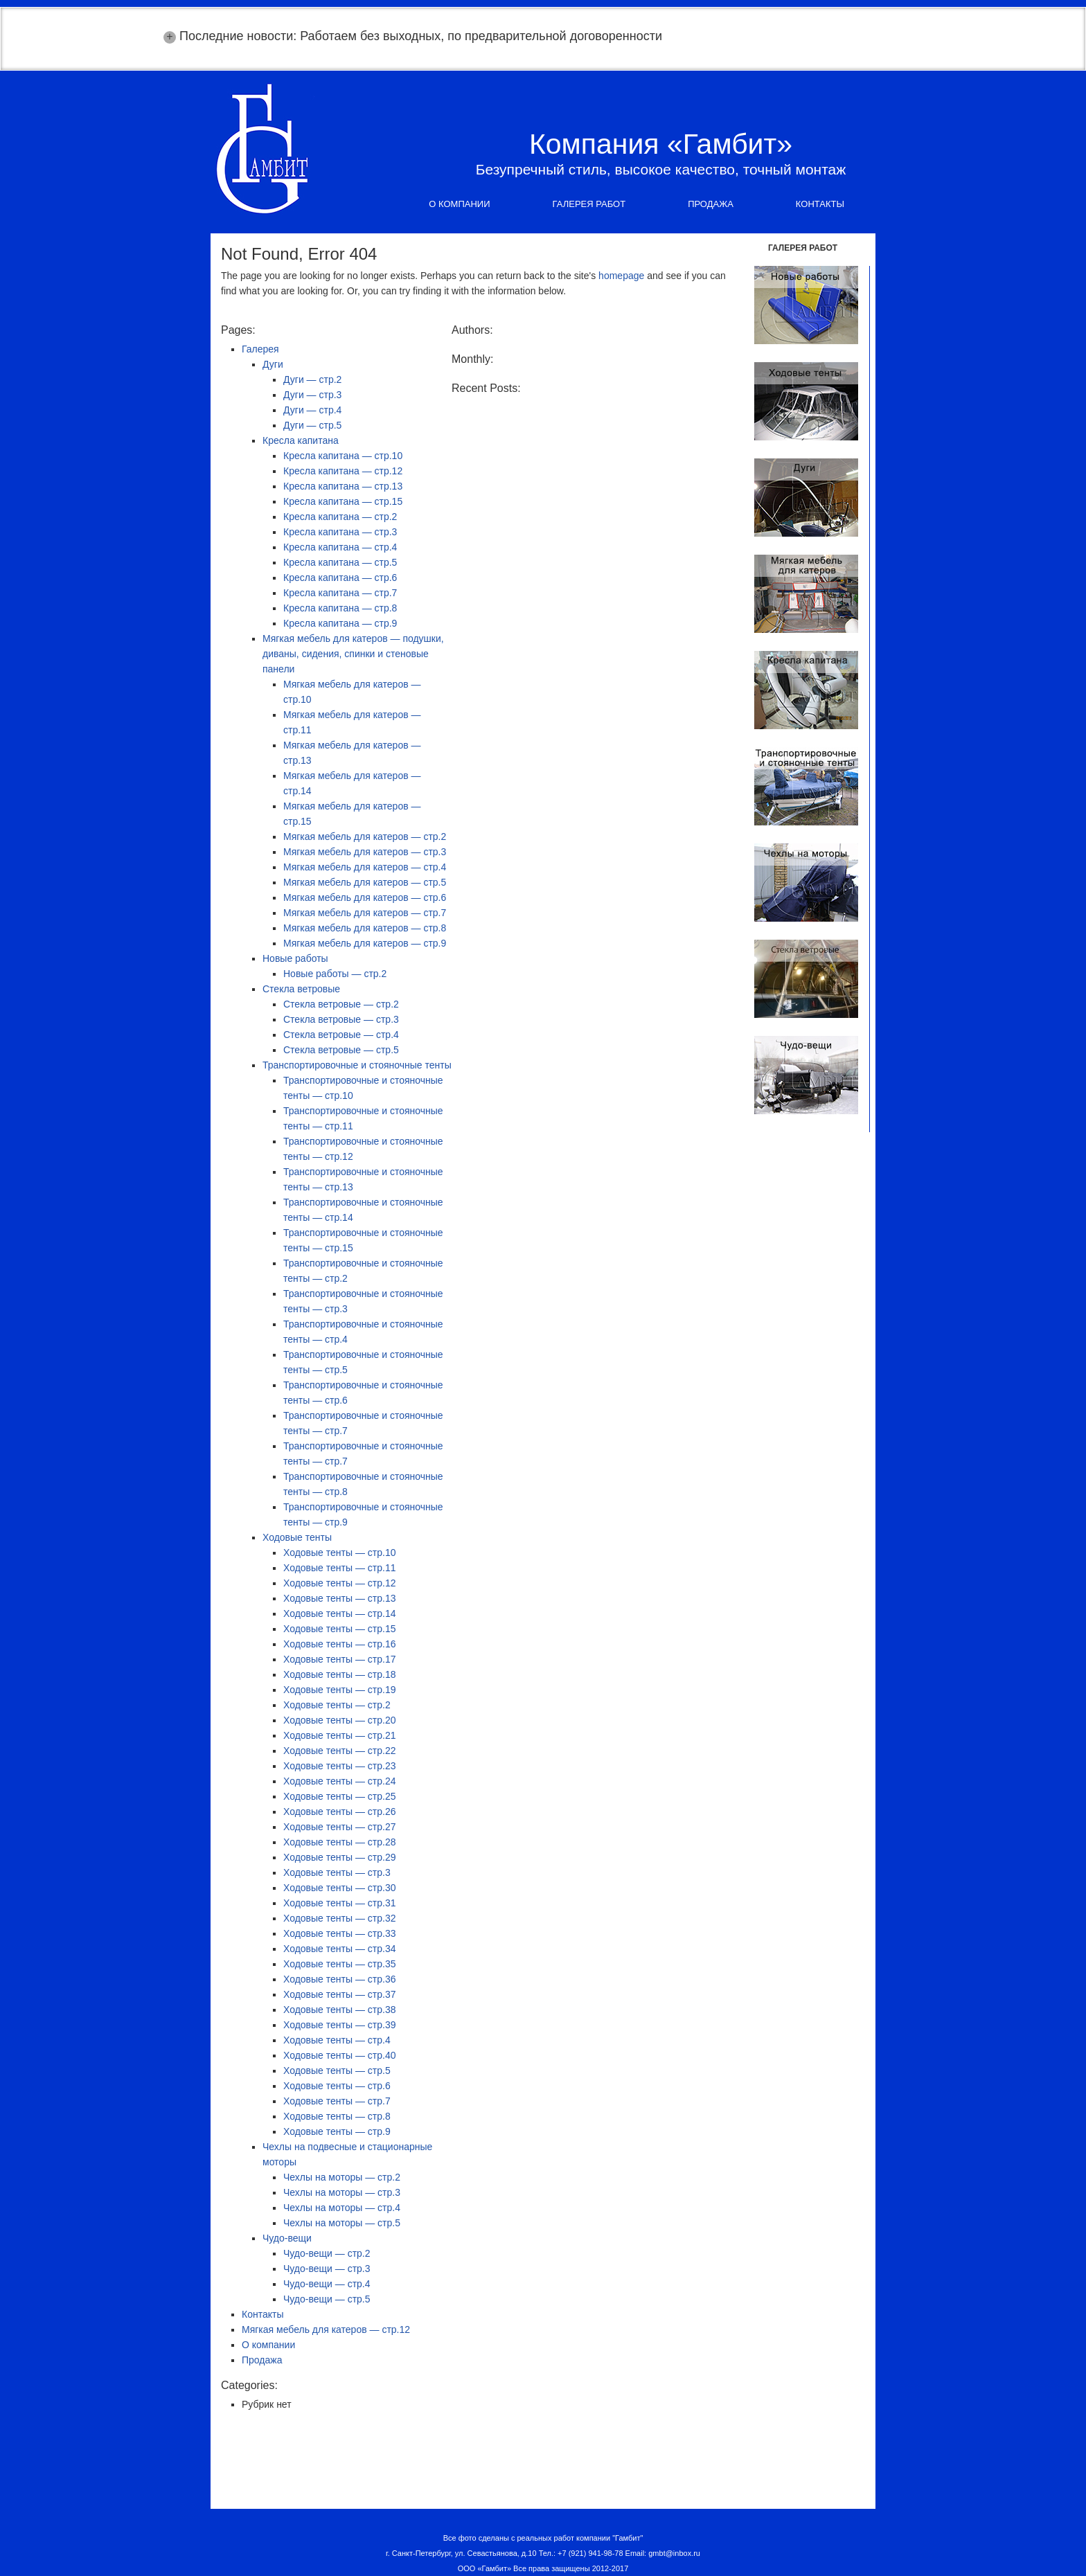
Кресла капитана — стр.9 (340, 623)
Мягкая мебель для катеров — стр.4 (364, 867)
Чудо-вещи (287, 2238)
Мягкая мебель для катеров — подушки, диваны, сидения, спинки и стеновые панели (353, 653)
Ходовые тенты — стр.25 (339, 1796)
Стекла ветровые (301, 988)
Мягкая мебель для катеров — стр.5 (364, 882)
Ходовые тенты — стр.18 (339, 1674)
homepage (621, 275)
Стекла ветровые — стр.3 (341, 1019)
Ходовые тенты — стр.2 (337, 1704)
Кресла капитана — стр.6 (340, 577)
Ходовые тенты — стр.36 (339, 1979)
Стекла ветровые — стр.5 (341, 1049)
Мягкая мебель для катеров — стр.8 (364, 927)
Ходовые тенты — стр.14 (339, 1613)
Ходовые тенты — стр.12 (339, 1583)
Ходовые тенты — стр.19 (339, 1689)
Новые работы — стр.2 (334, 973)
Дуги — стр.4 (312, 409)
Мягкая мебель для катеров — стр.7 (364, 912)
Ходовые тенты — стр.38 (339, 2009)
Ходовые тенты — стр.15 (339, 1628)
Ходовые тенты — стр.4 (337, 2040)
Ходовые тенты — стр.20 (339, 1720)
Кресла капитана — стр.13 (342, 486)
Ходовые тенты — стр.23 (339, 1765)
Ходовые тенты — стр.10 (339, 1552)
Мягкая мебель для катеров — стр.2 (364, 836)
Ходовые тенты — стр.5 (337, 2070)
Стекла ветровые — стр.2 (341, 1004)
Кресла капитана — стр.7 (340, 592)
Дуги (272, 364)
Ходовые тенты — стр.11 (339, 1567)
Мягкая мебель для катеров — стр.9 (364, 943)
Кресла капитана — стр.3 (340, 531)
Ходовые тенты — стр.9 (337, 2131)
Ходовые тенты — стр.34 (339, 1948)
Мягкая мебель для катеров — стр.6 (364, 897)
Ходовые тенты (297, 1537)
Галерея (260, 349)
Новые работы (295, 958)
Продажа (710, 204)
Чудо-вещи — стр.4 (327, 2283)
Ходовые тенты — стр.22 (339, 1750)
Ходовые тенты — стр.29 (339, 1857)
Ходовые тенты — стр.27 (339, 1826)
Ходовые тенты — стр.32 (339, 1918)
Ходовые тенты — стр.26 (339, 1811)
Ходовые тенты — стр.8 (337, 2116)
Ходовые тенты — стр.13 (339, 1598)
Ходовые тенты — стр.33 (339, 1933)
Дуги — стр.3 (312, 394)
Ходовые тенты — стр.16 (339, 1643)
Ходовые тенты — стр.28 (339, 1842)
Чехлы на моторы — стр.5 (341, 2222)
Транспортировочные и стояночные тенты (357, 1065)
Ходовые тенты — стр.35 (339, 1963)
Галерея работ (589, 204)
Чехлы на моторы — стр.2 (341, 2177)
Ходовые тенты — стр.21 (339, 1735)
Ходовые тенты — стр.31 (339, 1902)
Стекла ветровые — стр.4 (341, 1034)
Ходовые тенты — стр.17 (339, 1659)
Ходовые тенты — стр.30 (339, 1887)
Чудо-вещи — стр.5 (327, 2299)
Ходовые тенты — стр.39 (339, 2024)
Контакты (820, 204)
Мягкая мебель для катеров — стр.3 (364, 851)
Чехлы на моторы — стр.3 (341, 2192)
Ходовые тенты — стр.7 (337, 2101)
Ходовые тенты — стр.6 (337, 2085)
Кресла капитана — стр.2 (340, 516)
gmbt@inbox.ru (674, 2553)
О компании (459, 204)
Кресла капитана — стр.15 (342, 501)
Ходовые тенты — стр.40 (339, 2055)
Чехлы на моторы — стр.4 (341, 2207)
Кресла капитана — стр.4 (340, 547)
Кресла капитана (300, 440)
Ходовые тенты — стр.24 (339, 1781)
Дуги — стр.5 (312, 425)
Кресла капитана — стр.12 (342, 470)
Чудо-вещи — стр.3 (327, 2268)
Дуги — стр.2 (312, 379)
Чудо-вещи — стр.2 (327, 2253)
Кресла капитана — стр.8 (340, 608)
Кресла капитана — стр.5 (340, 562)
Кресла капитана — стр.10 (342, 455)
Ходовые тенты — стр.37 (339, 1994)
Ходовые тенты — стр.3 (337, 1872)
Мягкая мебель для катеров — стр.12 (326, 2329)
